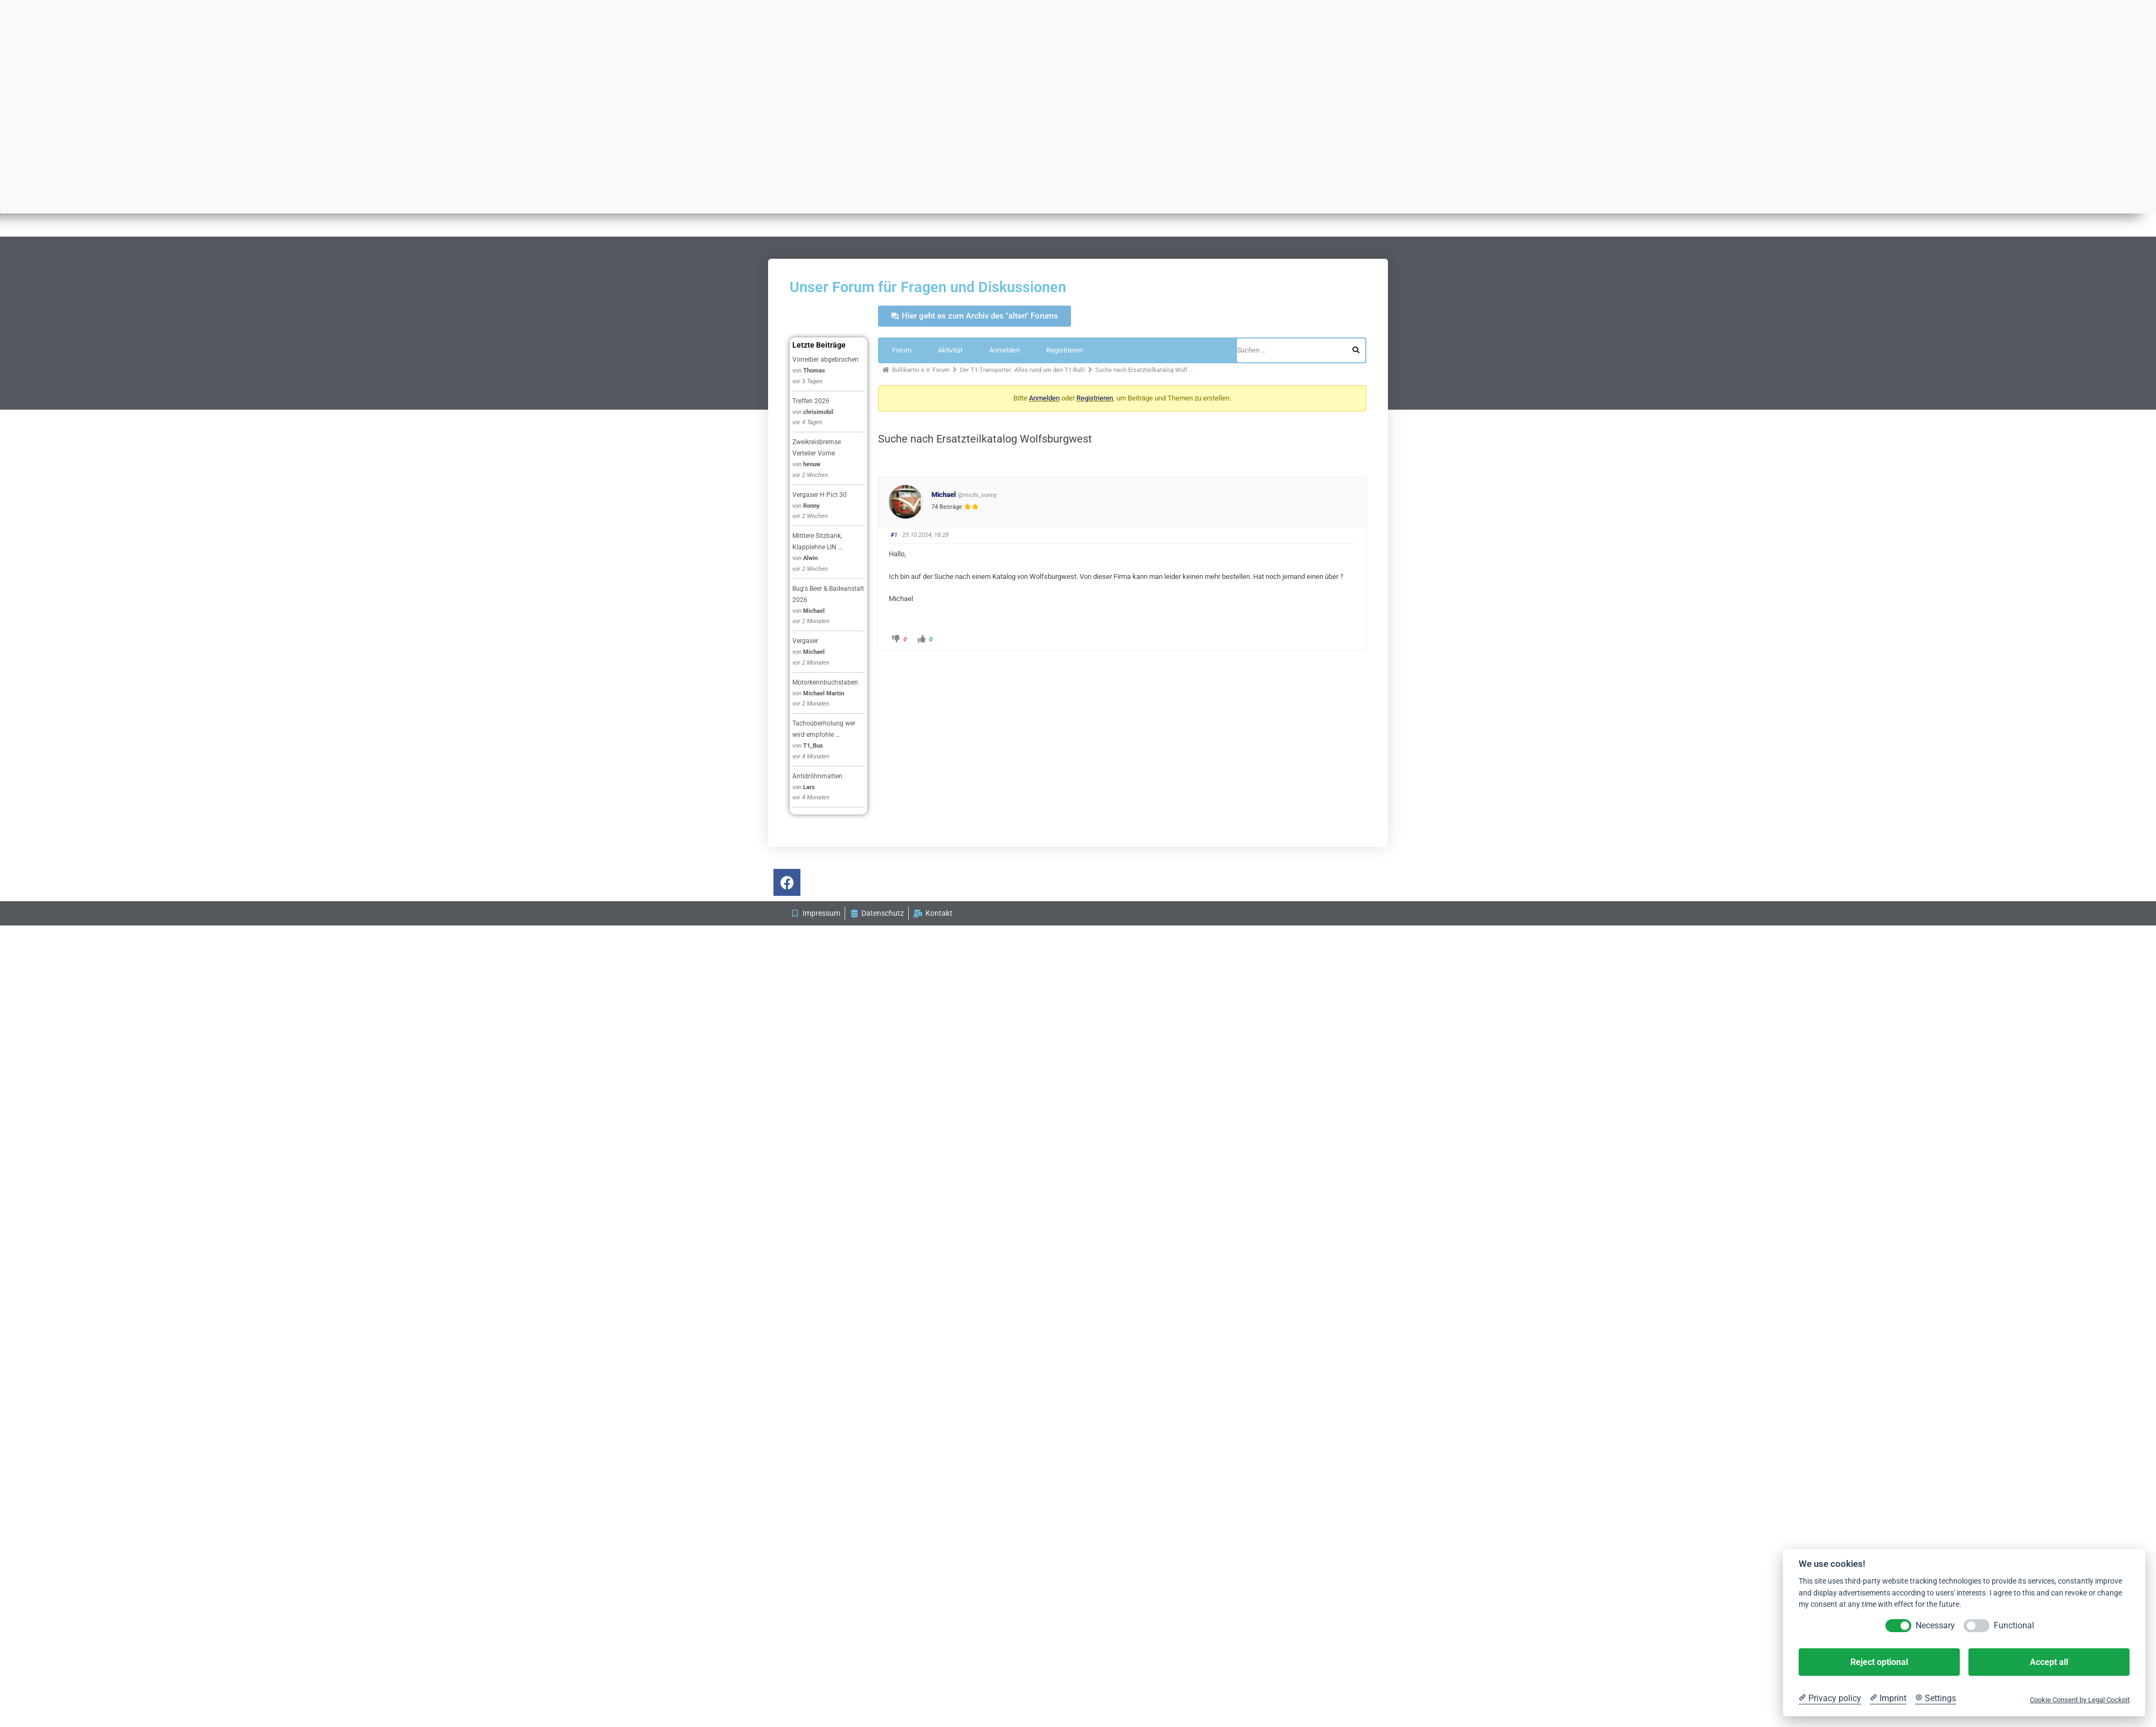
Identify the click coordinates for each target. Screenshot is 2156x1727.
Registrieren (1064, 350)
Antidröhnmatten (817, 776)
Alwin (810, 558)
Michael (814, 610)
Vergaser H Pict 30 (819, 495)
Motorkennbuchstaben (825, 682)
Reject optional (1879, 1662)
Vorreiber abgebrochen (825, 359)
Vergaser (805, 641)
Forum (901, 350)
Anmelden (1004, 350)
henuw (811, 464)
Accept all (2049, 1662)
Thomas (814, 370)
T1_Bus (813, 745)
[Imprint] (1888, 1698)
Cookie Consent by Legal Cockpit (2080, 1700)
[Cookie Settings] (1935, 1698)
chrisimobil (818, 412)
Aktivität (950, 350)
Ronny (811, 505)
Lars (809, 787)
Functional (2014, 1625)
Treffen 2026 (811, 401)
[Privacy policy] (1830, 1698)
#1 (893, 534)
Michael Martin (823, 693)
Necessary (1935, 1625)
